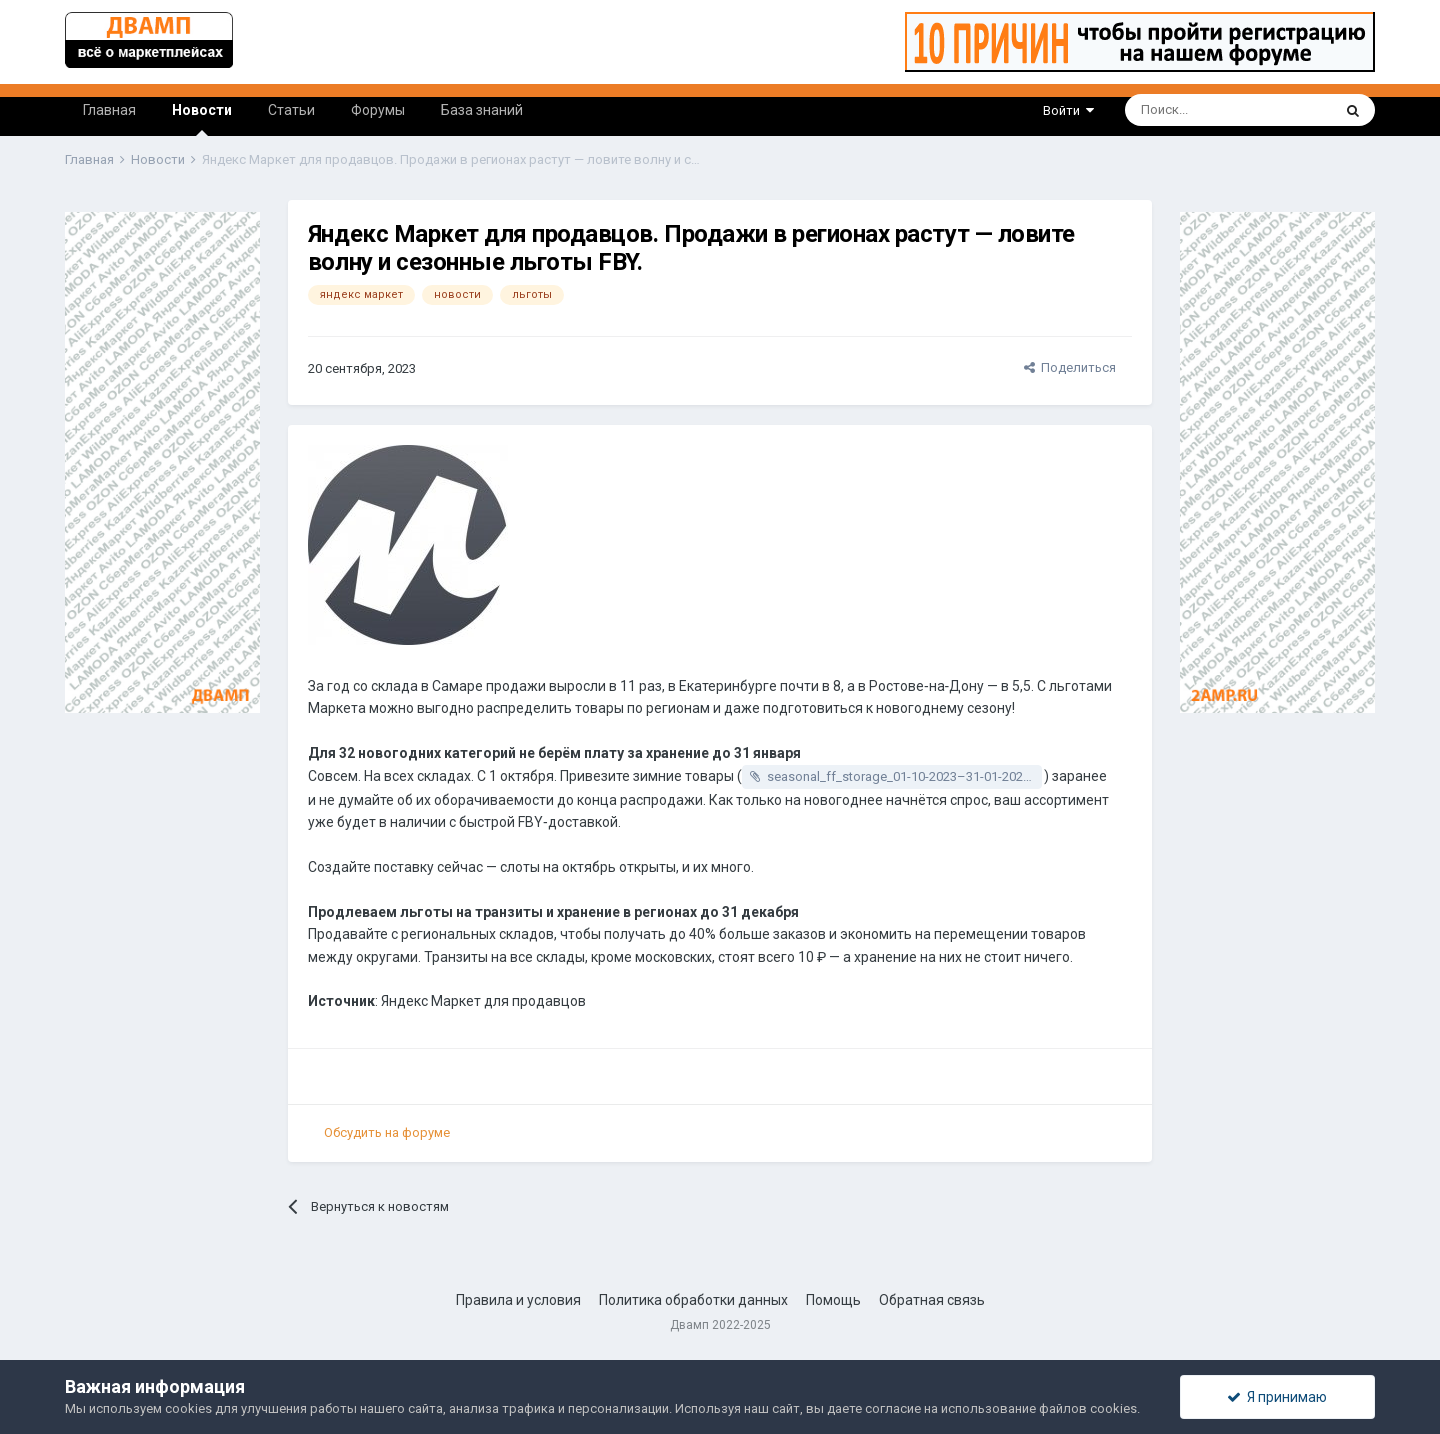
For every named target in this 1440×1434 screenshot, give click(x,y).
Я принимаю (1277, 1397)
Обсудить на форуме (387, 1132)
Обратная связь (932, 1300)
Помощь (833, 1300)
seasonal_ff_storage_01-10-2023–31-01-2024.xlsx (904, 776)
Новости (202, 119)
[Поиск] (1173, 110)
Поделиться (1070, 367)
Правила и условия (518, 1300)
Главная (109, 110)
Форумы (378, 110)
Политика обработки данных (693, 1300)
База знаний (482, 110)
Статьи (291, 110)
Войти (1068, 110)
